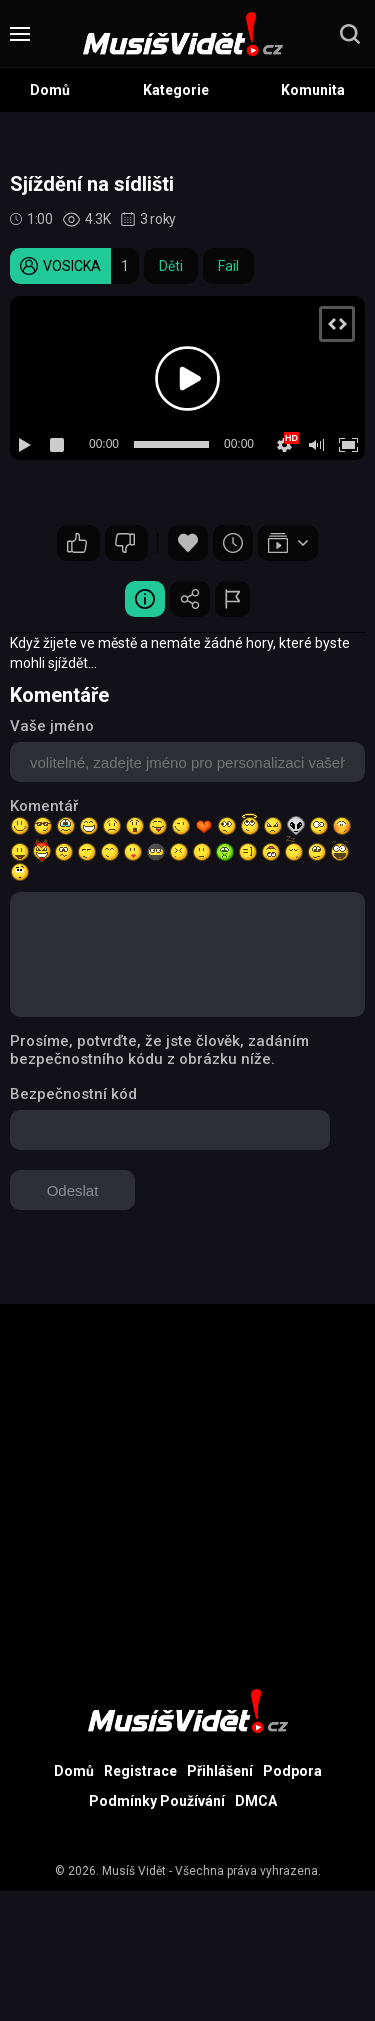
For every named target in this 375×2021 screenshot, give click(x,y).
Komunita (313, 90)
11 (77, 543)
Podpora (292, 1771)
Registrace (140, 1771)
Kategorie (176, 90)
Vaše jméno (52, 726)
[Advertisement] (187, 1491)
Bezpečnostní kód (73, 1094)
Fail (228, 266)
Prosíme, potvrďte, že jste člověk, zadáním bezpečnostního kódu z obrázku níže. (159, 1050)
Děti (171, 266)
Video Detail (145, 599)
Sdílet (190, 599)
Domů (50, 90)
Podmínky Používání (157, 1801)
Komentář (44, 806)
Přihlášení (220, 1771)
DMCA (256, 1801)
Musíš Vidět (134, 1871)
